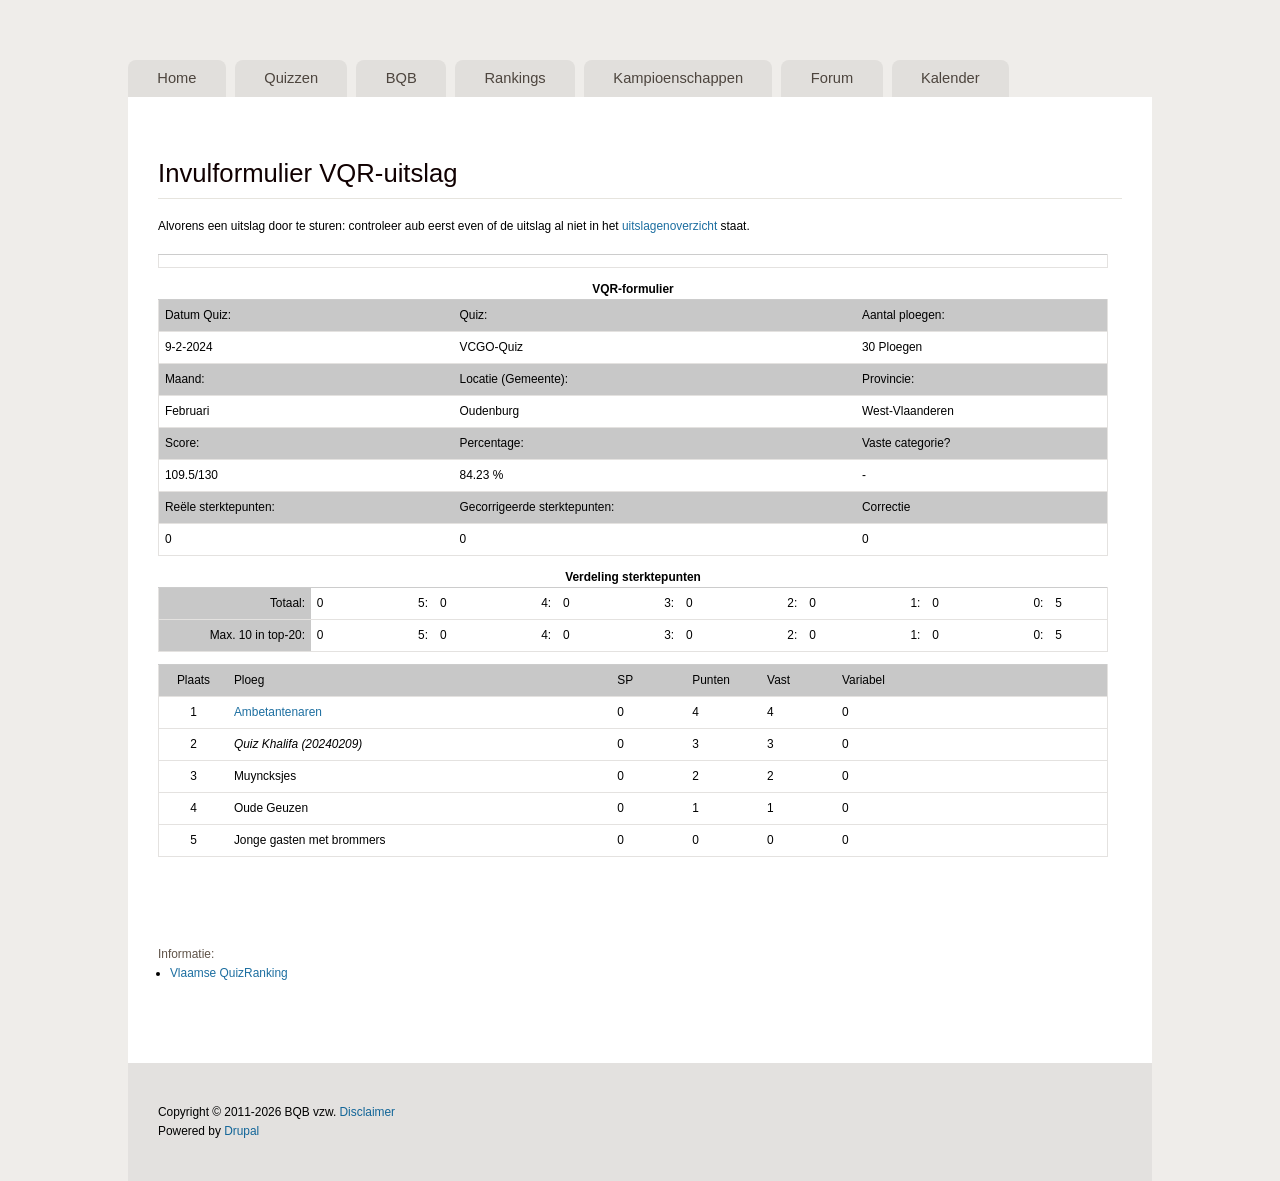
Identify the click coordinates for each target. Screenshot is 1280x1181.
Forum (832, 78)
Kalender (950, 78)
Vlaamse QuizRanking (229, 973)
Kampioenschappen (678, 78)
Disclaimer (368, 1112)
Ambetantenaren (278, 712)
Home (176, 78)
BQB (401, 78)
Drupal (241, 1131)
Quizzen (291, 78)
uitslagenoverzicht (669, 226)
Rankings (514, 78)
